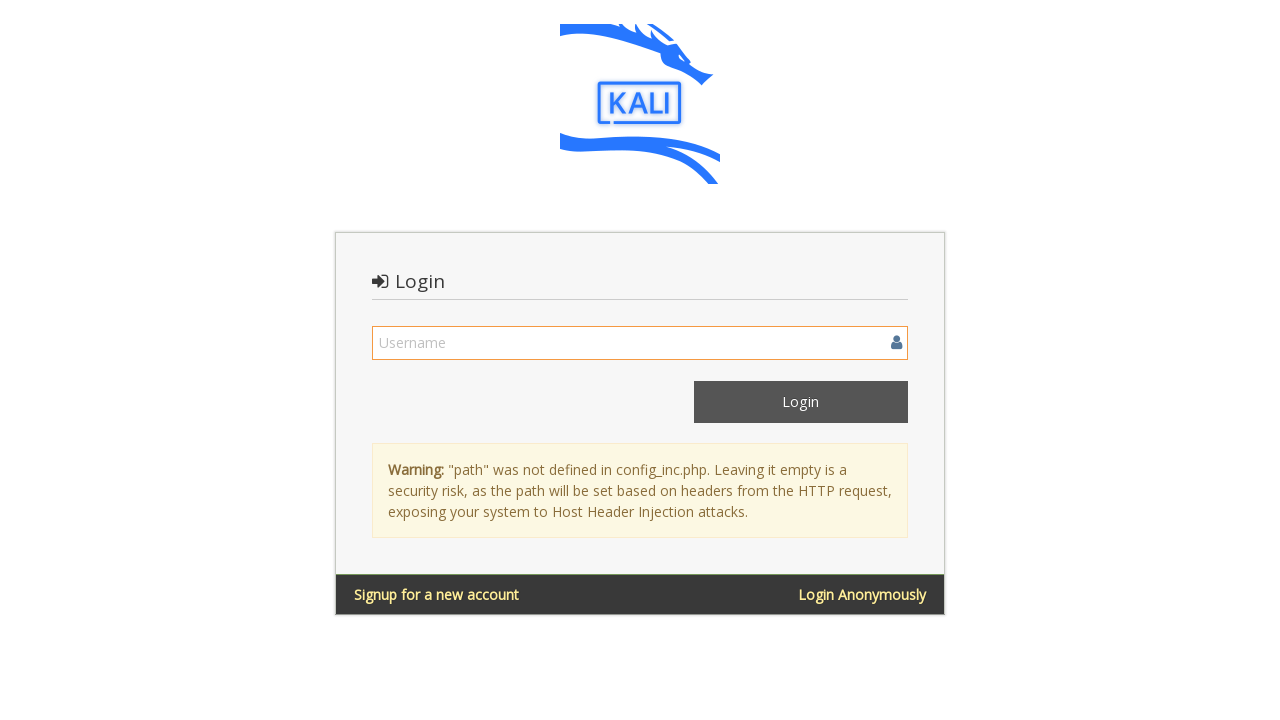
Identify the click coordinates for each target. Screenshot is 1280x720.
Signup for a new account (436, 594)
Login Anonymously (862, 594)
